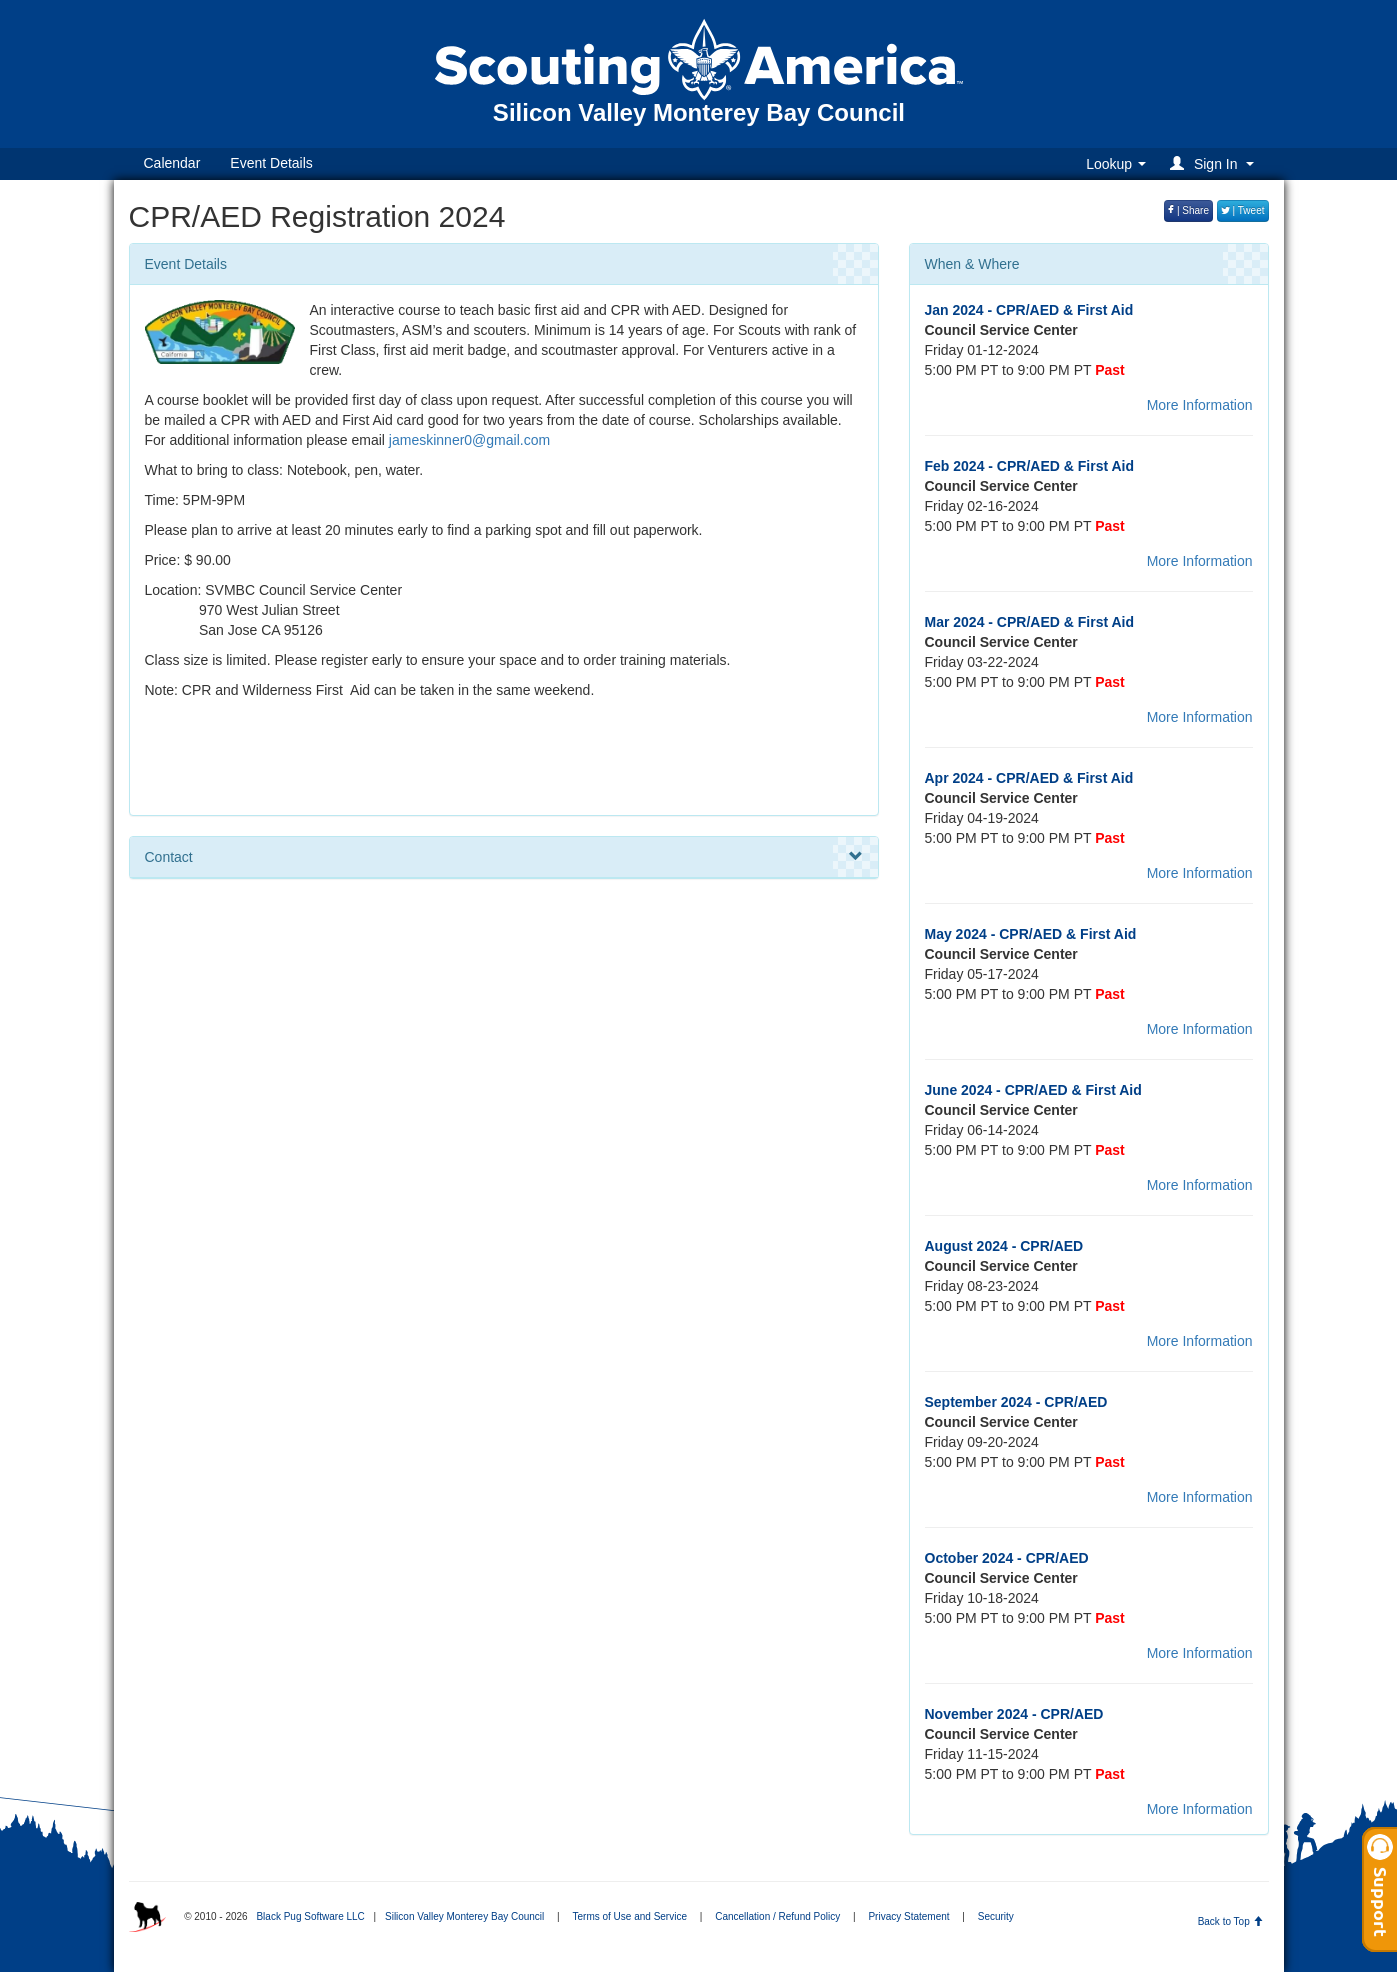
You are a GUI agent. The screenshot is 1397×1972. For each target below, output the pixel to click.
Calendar (172, 163)
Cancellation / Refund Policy (777, 1916)
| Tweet (1243, 210)
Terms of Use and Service (630, 1916)
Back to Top (1230, 1921)
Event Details (271, 163)
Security (996, 1916)
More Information (1200, 405)
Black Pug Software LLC (310, 1916)
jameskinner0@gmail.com (469, 440)
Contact (504, 857)
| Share (1188, 210)
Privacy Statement (908, 1916)
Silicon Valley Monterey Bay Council (464, 1916)
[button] (1214, 163)
